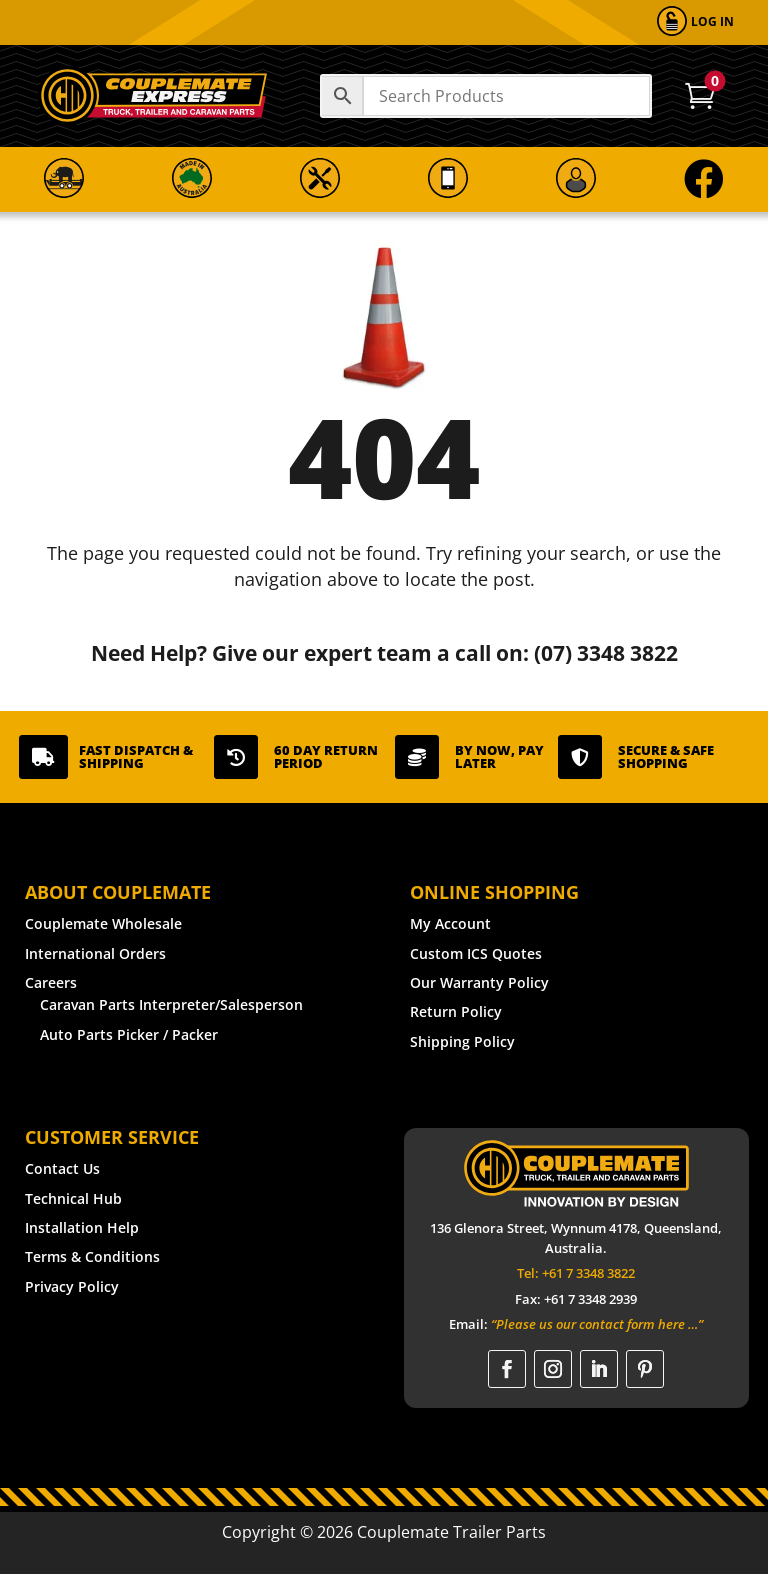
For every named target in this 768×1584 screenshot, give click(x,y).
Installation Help (82, 1227)
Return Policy (456, 1011)
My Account (450, 923)
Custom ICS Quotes (476, 953)
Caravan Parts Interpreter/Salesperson (171, 1004)
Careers (51, 982)
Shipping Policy (462, 1041)
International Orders (95, 953)
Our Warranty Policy (479, 982)
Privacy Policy (72, 1286)
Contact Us (62, 1168)
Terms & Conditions (92, 1256)
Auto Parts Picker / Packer (129, 1034)
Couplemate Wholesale (103, 923)
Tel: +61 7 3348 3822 (576, 1273)
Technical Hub (73, 1198)
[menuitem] (695, 22)
